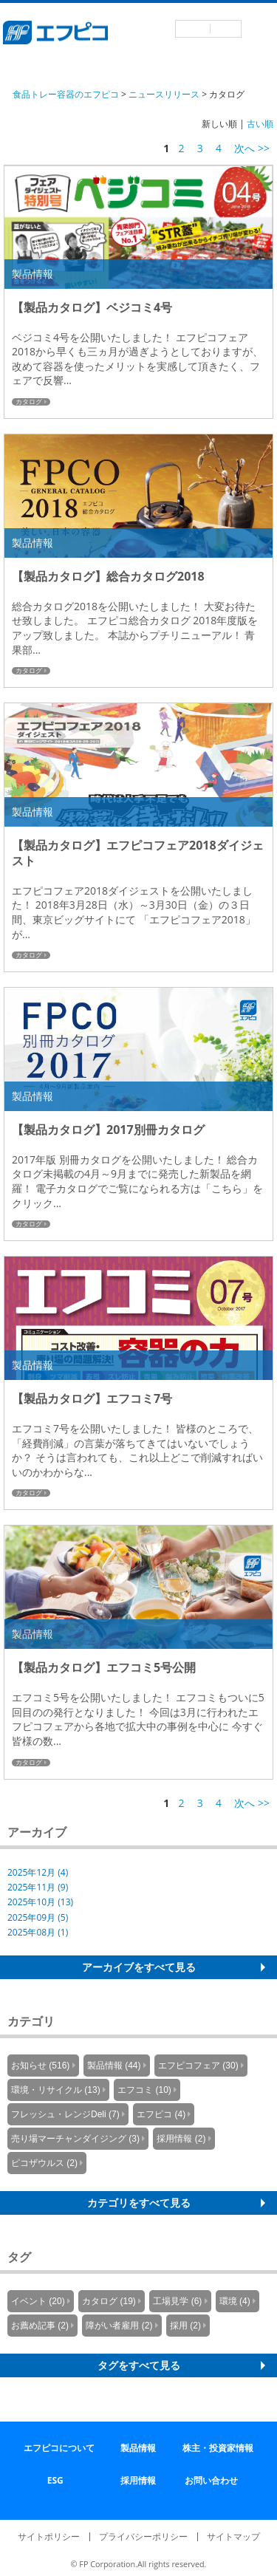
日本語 (193, 28)
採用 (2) (185, 2325)
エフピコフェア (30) (198, 2065)
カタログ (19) (109, 2301)
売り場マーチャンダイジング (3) (75, 2138)
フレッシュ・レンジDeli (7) (65, 2114)
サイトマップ (233, 2536)
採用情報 (138, 2480)
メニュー (259, 30)
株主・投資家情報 (217, 2448)
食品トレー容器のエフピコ (66, 94)
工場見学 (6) (177, 2301)
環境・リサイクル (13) (55, 2090)
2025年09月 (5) (37, 1917)
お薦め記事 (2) (40, 2325)
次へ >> (252, 148)
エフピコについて (59, 2448)
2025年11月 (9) (37, 1887)
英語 (225, 28)
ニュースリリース (164, 94)
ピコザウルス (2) (44, 2163)
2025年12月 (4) (37, 1872)
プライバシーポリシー (143, 2536)
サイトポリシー (49, 2536)
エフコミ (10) (144, 2090)
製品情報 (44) (114, 2065)
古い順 (260, 123)
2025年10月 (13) (40, 1902)
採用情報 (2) (181, 2138)
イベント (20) (38, 2301)
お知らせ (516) (40, 2065)
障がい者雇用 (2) (119, 2325)
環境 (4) (234, 2301)
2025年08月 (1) (37, 1932)
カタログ (29, 402)
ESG (55, 2480)
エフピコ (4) (161, 2114)
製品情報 (138, 2448)
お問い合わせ (211, 2480)
